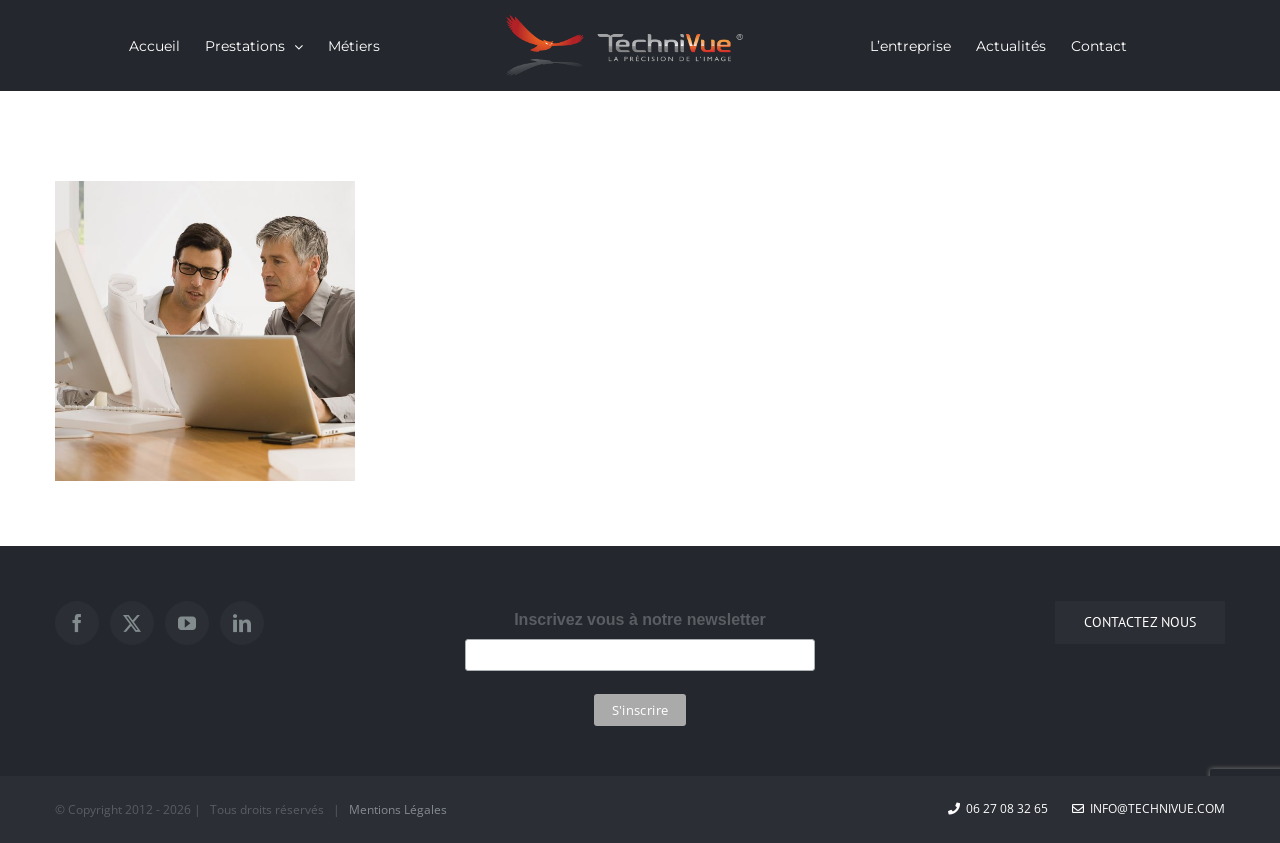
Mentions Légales (398, 809)
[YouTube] (187, 623)
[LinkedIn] (242, 623)
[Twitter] (132, 623)
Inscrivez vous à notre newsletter (640, 619)
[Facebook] (77, 623)
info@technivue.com (1148, 808)
